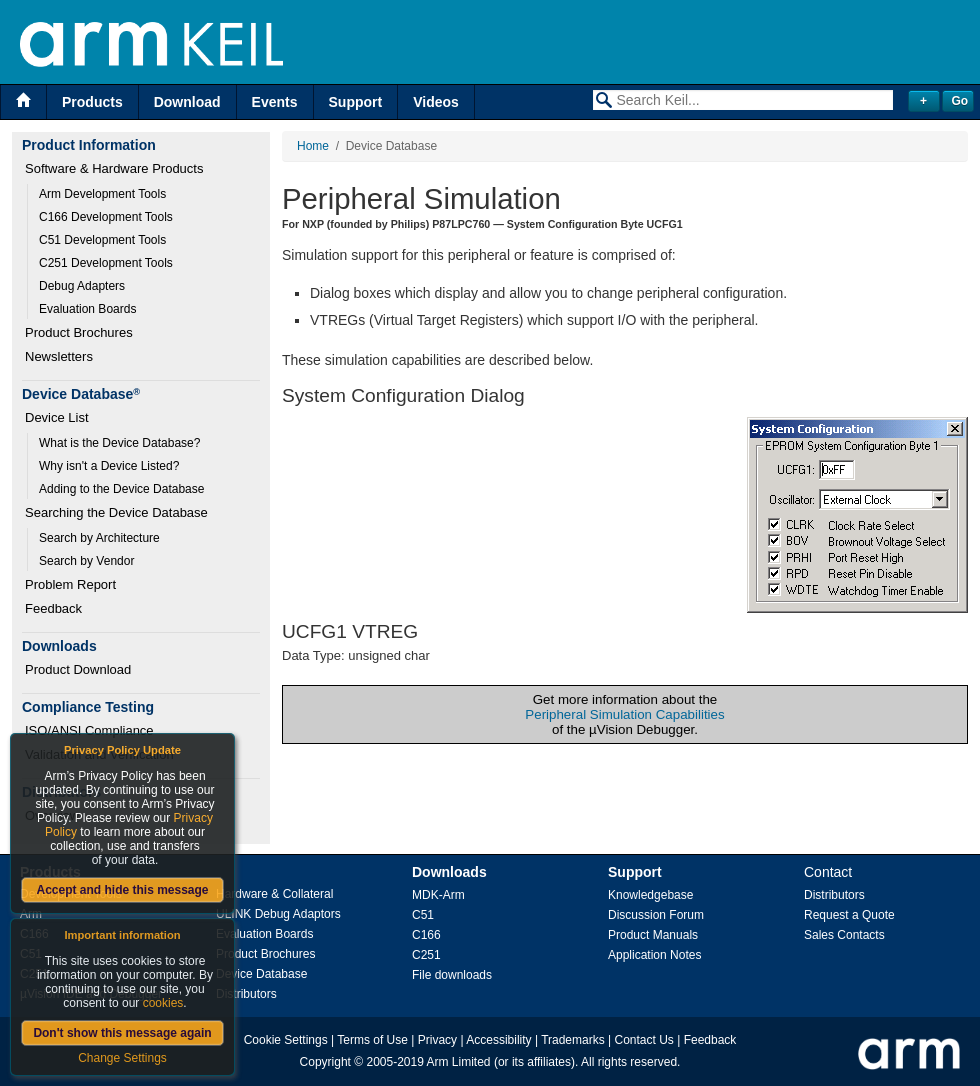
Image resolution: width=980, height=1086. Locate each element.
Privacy (437, 1040)
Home (313, 146)
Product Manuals (653, 935)
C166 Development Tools (106, 217)
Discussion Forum (656, 915)
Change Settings (122, 1058)
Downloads (449, 872)
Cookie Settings (286, 1040)
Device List (57, 417)
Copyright (325, 1062)
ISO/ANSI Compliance (89, 730)
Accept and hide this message (122, 890)
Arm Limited (459, 1062)
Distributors (246, 994)
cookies (163, 1003)
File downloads (452, 975)
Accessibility (498, 1040)
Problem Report (70, 584)
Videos (436, 102)
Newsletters (59, 356)
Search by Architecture (99, 538)
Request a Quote (849, 915)
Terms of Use (372, 1040)
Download (187, 102)
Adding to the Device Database (121, 489)
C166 (426, 935)
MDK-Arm (438, 895)
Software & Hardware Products (114, 168)
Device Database (261, 974)
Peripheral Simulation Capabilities (624, 714)
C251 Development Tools (106, 263)
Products (92, 102)
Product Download (78, 669)
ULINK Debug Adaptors (278, 914)
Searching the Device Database (116, 512)
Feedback (53, 608)
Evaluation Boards (87, 309)
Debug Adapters (82, 286)
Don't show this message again (122, 1033)
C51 (423, 915)
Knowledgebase (650, 895)
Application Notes (654, 955)
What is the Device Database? (119, 443)
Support (356, 102)
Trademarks (573, 1040)
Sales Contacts (844, 935)
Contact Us (644, 1040)
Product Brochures (79, 332)
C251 (426, 955)
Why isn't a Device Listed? (109, 466)
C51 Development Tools (102, 240)
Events (275, 102)
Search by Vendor (86, 561)
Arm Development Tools (102, 194)
